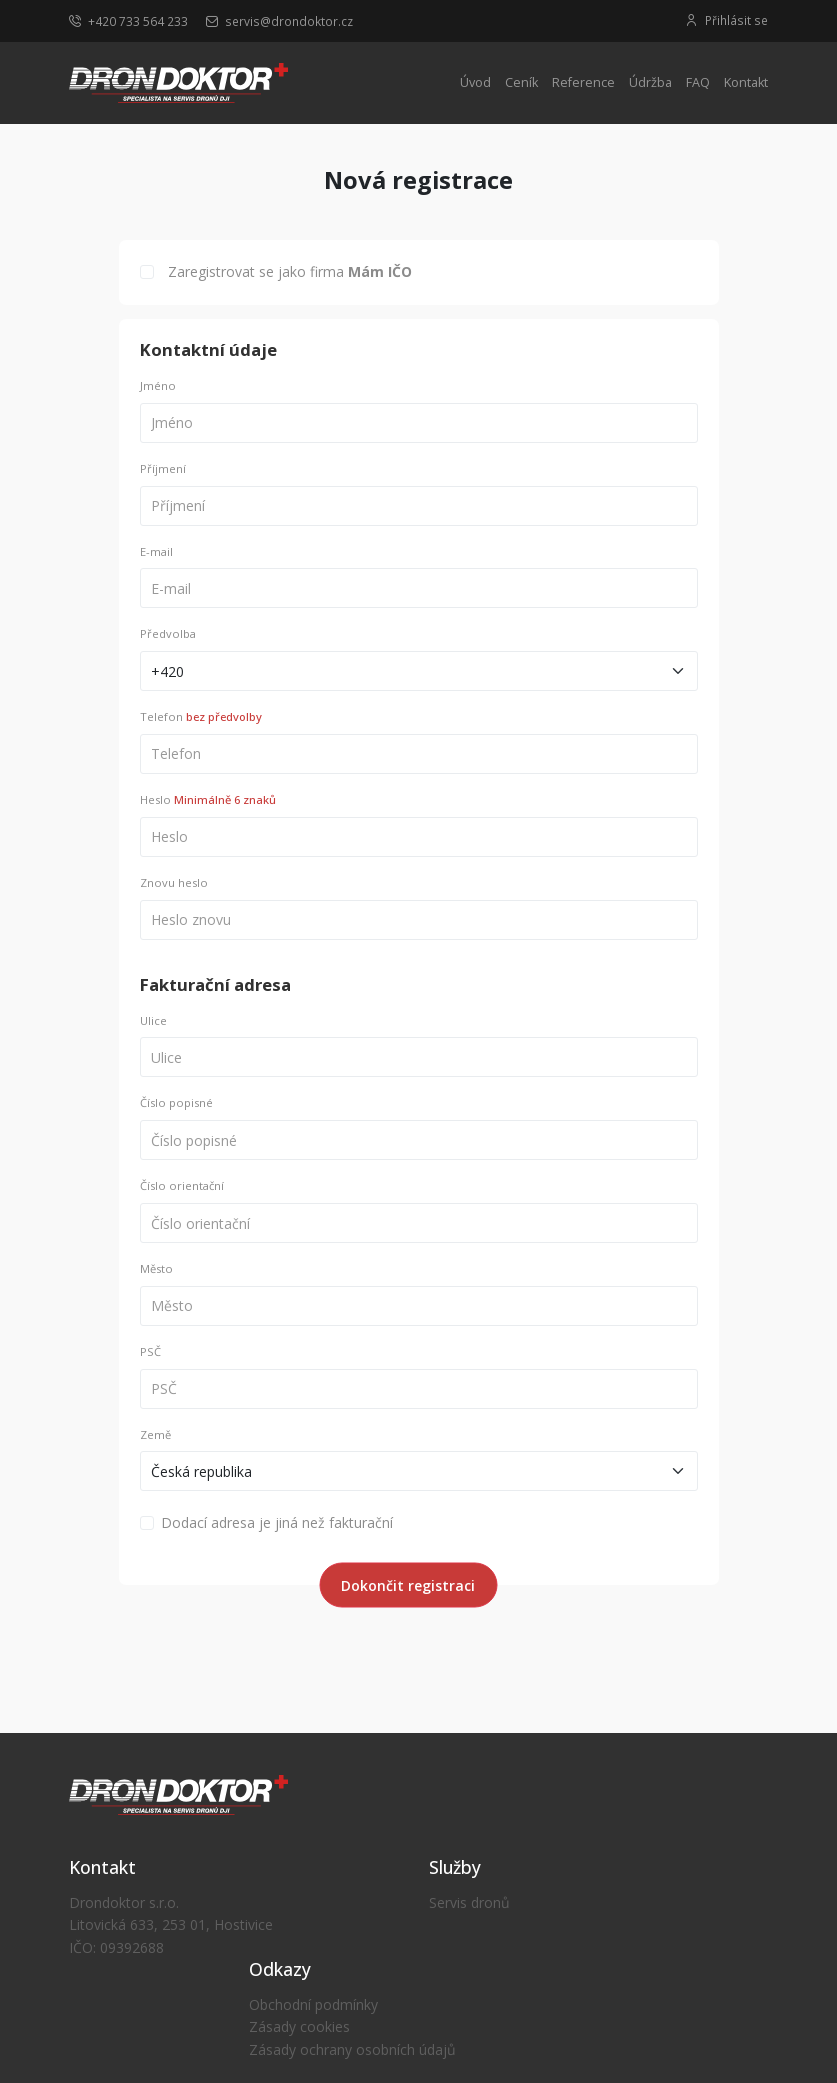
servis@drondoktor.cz (279, 21)
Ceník (521, 82)
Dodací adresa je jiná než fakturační (277, 1522)
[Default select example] (419, 671)
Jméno (158, 385)
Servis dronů (469, 1902)
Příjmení (163, 468)
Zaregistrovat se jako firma (290, 271)
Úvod (475, 82)
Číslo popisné (176, 1102)
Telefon (201, 716)
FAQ (698, 82)
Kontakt (746, 82)
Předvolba (168, 633)
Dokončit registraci (408, 1585)
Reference (583, 82)
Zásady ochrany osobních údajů (352, 2049)
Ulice (153, 1020)
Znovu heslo (174, 882)
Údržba (650, 82)
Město (156, 1268)
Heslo (208, 799)
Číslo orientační (182, 1185)
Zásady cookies (299, 2026)
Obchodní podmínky (313, 2004)
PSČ (150, 1351)
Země (155, 1434)
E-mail (156, 551)
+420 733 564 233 (128, 21)
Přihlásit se (727, 20)
